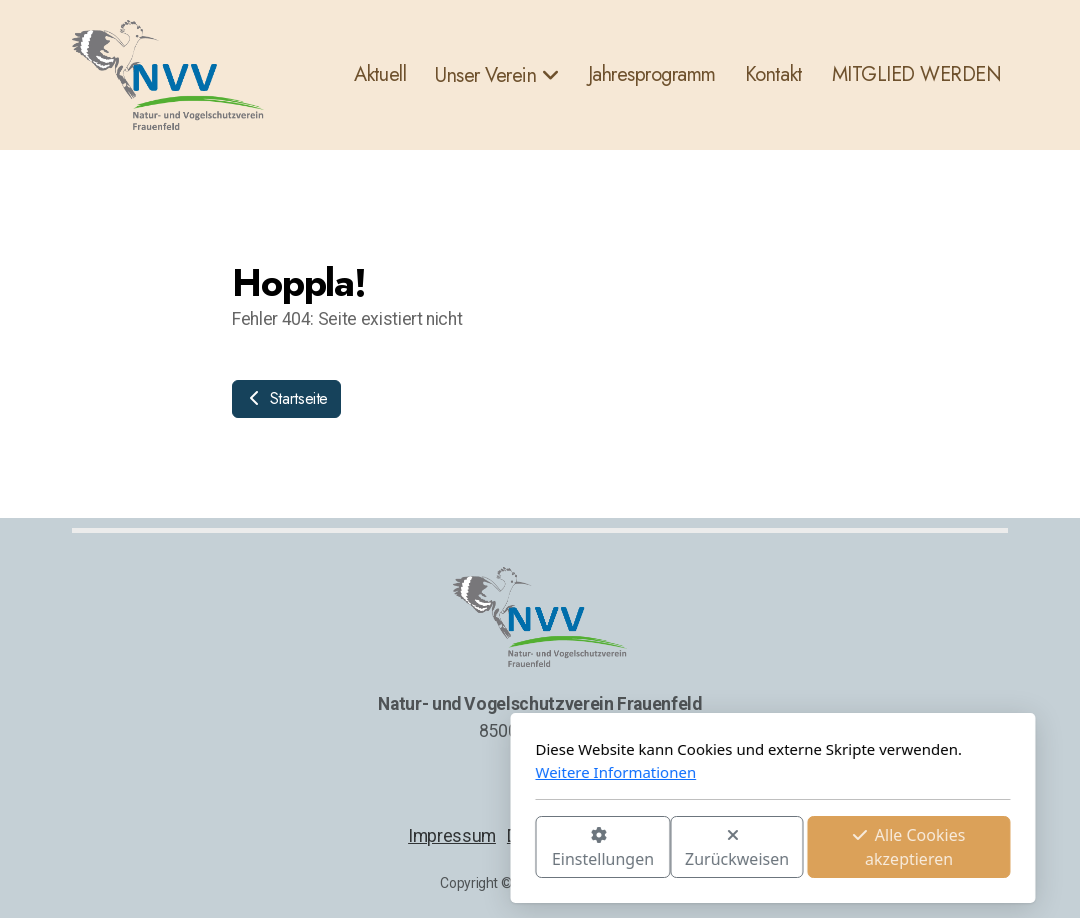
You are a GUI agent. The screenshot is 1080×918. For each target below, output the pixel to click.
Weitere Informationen (383, 772)
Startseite (286, 398)
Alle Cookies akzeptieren (676, 847)
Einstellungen (370, 848)
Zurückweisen (504, 848)
